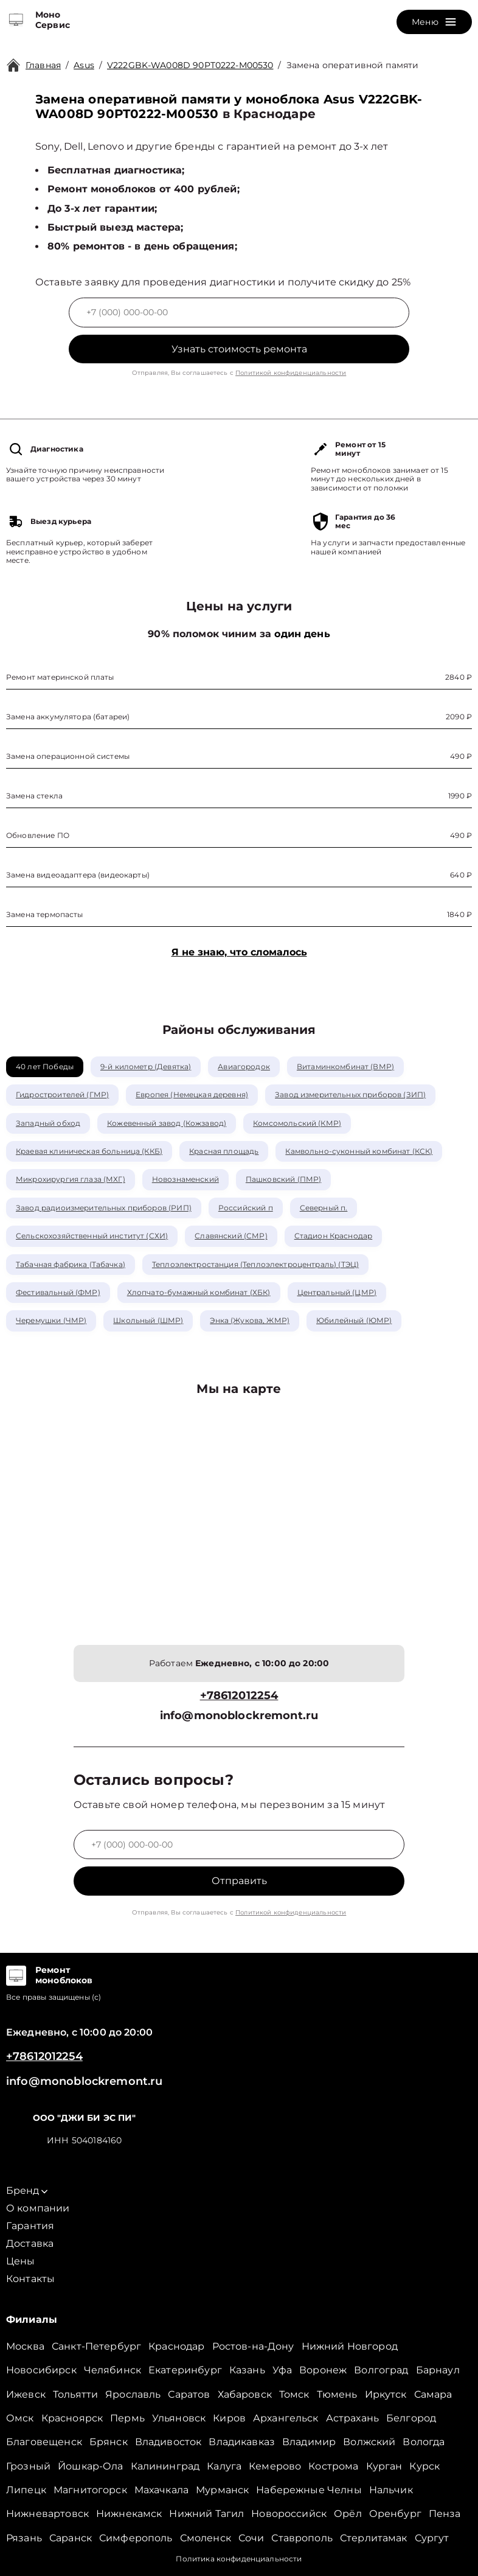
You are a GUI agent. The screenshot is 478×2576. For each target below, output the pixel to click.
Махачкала (161, 2490)
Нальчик (391, 2490)
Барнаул (438, 2370)
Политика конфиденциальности (239, 2558)
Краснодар (176, 2346)
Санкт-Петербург (96, 2346)
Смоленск (205, 2538)
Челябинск (112, 2370)
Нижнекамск (129, 2513)
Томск (294, 2394)
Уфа (282, 2370)
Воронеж (323, 2370)
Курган (384, 2466)
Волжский (369, 2442)
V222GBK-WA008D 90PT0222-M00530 (190, 65)
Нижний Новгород (350, 2346)
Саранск (70, 2538)
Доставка (30, 2243)
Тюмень (337, 2394)
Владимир (309, 2442)
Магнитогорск (90, 2490)
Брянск (108, 2442)
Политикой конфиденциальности (290, 373)
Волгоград (381, 2370)
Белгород (411, 2418)
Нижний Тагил (206, 2513)
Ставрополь (302, 2538)
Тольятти (75, 2394)
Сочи (251, 2538)
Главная (43, 65)
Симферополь (136, 2538)
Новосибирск (41, 2370)
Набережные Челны (308, 2490)
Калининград (165, 2466)
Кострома (333, 2466)
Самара (433, 2394)
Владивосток (168, 2442)
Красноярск (72, 2418)
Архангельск (286, 2418)
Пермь (127, 2418)
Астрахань (352, 2418)
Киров (229, 2418)
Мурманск (222, 2490)
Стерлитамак (373, 2538)
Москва (25, 2346)
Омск (20, 2418)
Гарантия (30, 2226)
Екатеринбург (185, 2370)
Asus (84, 65)
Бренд (26, 2190)
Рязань (24, 2538)
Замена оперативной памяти (352, 65)
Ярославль (133, 2394)
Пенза (445, 2513)
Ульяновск (179, 2418)
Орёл (348, 2513)
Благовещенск (44, 2442)
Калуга (224, 2466)
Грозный (28, 2466)
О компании (38, 2208)
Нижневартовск (47, 2513)
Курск (424, 2466)
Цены (20, 2261)
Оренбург (395, 2513)
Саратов (189, 2394)
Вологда (424, 2442)
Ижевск (26, 2394)
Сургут (432, 2538)
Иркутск (386, 2394)
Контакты (30, 2279)
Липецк (26, 2490)
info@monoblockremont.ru (239, 1715)
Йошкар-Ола (90, 2466)
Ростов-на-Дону (253, 2346)
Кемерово (275, 2466)
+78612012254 (239, 1695)
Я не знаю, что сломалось (239, 952)
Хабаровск (245, 2394)
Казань (247, 2370)
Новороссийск (289, 2513)
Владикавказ (242, 2442)
